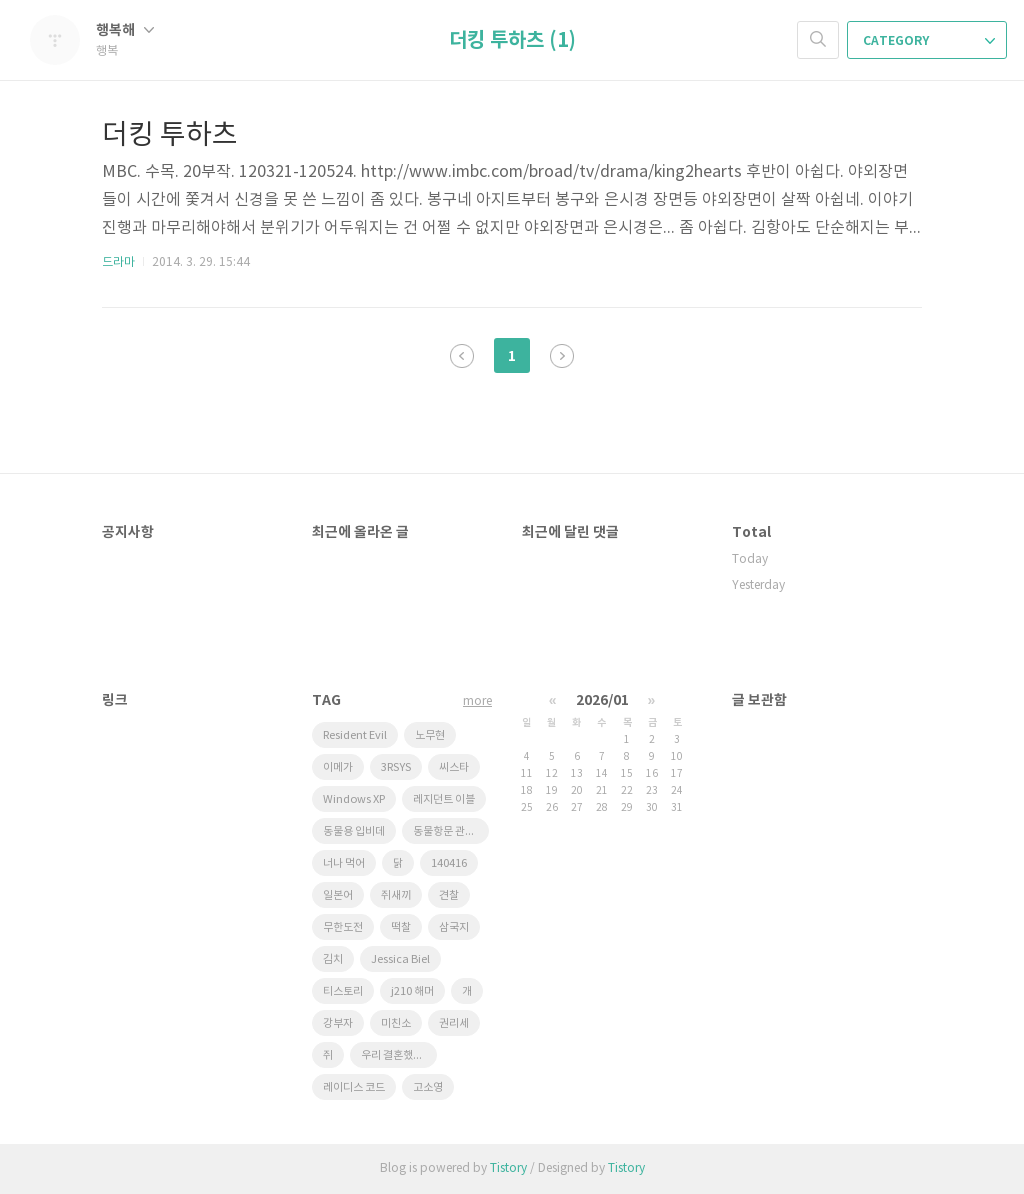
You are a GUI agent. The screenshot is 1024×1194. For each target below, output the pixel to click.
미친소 (396, 1023)
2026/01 (602, 700)
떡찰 (401, 927)
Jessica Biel (400, 959)
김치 (333, 959)
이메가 (338, 767)
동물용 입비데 (354, 831)
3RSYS (396, 767)
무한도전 (343, 927)
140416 (449, 863)
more (477, 701)
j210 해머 (412, 991)
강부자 (338, 1023)
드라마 (118, 262)
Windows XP (354, 799)
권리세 (454, 1023)
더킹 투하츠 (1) (512, 41)
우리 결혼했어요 (397, 1055)
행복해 (125, 30)
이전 (462, 356)
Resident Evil (355, 735)
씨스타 (454, 767)
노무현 (430, 735)
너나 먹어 (344, 863)
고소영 (428, 1087)
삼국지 (454, 927)
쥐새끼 (396, 895)
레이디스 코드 (354, 1087)
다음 (562, 356)
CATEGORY (929, 41)
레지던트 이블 (444, 799)
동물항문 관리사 (449, 831)
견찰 (449, 895)
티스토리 (343, 991)
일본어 (338, 895)
